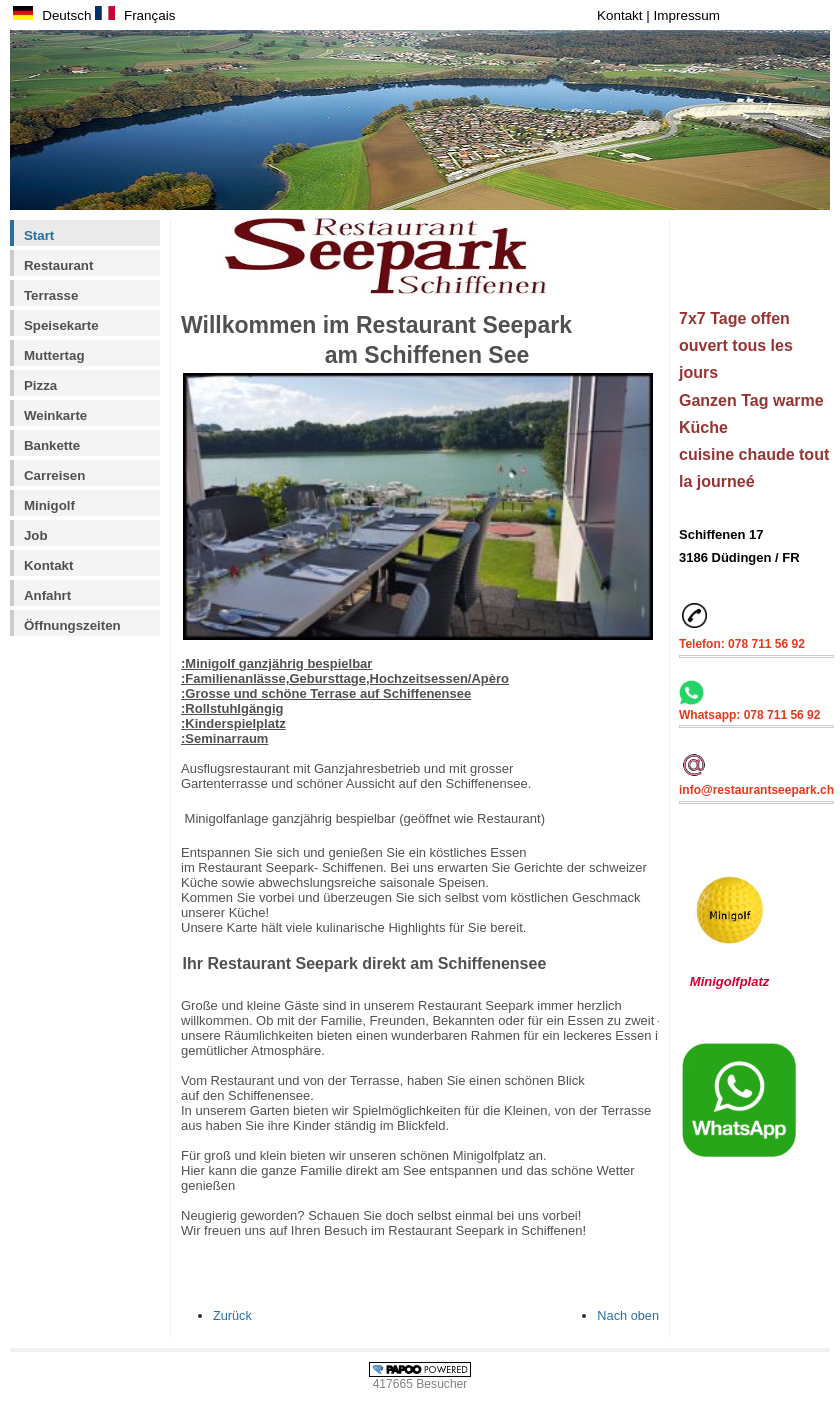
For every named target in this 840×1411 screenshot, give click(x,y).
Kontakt (621, 15)
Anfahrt (47, 595)
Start (39, 235)
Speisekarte (61, 325)
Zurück (232, 1315)
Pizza (40, 385)
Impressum (687, 15)
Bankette (52, 445)
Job (36, 535)
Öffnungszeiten (72, 625)
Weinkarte (55, 415)
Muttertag (54, 355)
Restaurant (58, 265)
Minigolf (49, 505)
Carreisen (54, 475)
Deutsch (52, 15)
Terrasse (51, 295)
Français (135, 15)
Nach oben (628, 1315)
